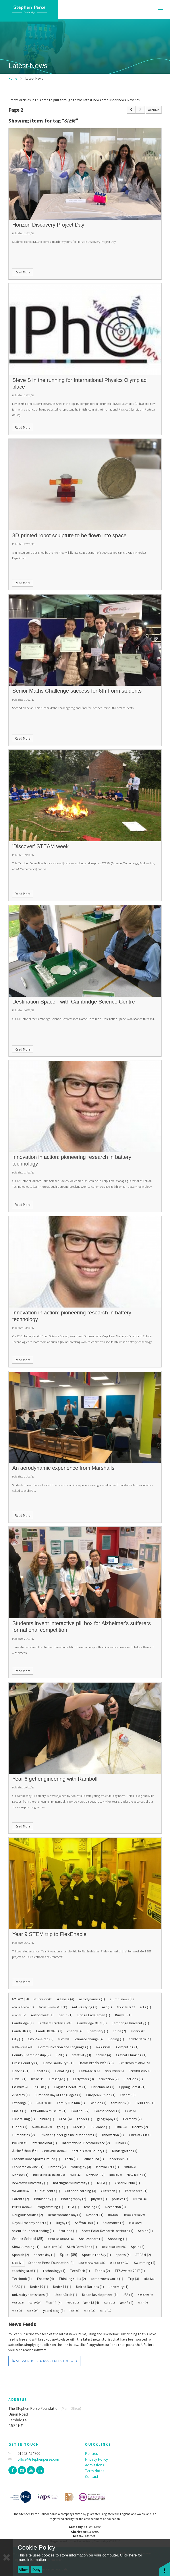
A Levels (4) (65, 1999)
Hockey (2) (140, 2127)
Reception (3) (115, 2207)
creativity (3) (81, 2055)
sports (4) (123, 2254)
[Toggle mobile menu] (160, 9)
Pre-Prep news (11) (22, 2206)
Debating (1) (64, 2071)
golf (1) (62, 2127)
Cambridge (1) (23, 2023)
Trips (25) (149, 2278)
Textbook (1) (22, 2278)
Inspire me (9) (19, 2142)
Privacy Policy (96, 2459)
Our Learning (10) (21, 2190)
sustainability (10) (119, 2262)
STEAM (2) (143, 2254)
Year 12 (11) (72, 2302)
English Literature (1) (70, 2087)
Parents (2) (20, 2199)
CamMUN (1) (21, 2031)
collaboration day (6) (22, 2047)
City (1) (17, 2039)
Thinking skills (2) (72, 2278)
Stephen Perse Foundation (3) (50, 2262)
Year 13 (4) (91, 2302)
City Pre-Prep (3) (40, 2039)
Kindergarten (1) (124, 2151)
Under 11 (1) (62, 2286)
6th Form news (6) (43, 1999)
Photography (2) (73, 2199)
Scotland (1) (68, 2230)
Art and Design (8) (126, 2007)
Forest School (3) (107, 2111)
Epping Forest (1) (132, 2087)
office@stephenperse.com (34, 2459)
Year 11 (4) (54, 2302)
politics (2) (120, 2199)
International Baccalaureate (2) (86, 2143)
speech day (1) (44, 2254)
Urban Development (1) (100, 2294)
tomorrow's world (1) (107, 2278)
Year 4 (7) (143, 2302)
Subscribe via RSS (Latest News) (44, 2361)
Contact (91, 2476)
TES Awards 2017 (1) (130, 2270)
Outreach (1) (110, 2191)
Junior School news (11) (54, 2150)
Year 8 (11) (89, 2310)
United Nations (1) (90, 2286)
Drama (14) (37, 2078)
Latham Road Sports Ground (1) (36, 2159)
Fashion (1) (98, 2103)
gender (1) (84, 2119)
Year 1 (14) (18, 2302)
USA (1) (127, 2294)
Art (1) (107, 2007)
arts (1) (145, 2007)
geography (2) (107, 2119)
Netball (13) (115, 2174)
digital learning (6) (114, 2070)
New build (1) (136, 2175)
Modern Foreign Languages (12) (49, 2174)
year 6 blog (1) (54, 2310)
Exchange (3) (22, 2103)
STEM (69, 120)
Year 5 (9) (17, 2310)
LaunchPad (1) (93, 2159)
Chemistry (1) (97, 2031)
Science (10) (135, 2222)
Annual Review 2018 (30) (53, 2007)
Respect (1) (94, 2215)
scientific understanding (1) (33, 2230)
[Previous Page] (131, 110)
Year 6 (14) (32, 2310)
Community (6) (103, 2047)
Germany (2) (132, 2119)
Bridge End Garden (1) (93, 2015)
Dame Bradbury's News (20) (134, 2062)
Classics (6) (64, 2039)
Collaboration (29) (140, 2039)
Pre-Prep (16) (140, 2198)
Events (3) (127, 2095)
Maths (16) (130, 2166)
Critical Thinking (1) (131, 2055)
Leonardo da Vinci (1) (27, 2167)
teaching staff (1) (25, 2270)
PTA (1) (73, 2207)
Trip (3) (133, 2278)
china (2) (119, 2031)
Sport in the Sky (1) (96, 2254)
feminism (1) (121, 2103)
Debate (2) (42, 2071)
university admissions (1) (31, 2294)
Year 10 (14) (35, 2302)
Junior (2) (122, 2143)
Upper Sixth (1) (65, 2294)
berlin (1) (65, 2015)
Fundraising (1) (23, 2119)
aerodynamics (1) (92, 1999)
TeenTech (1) (80, 2270)
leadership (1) (119, 2159)
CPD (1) (61, 2055)
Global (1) (19, 2127)
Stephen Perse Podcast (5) (91, 2262)
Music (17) (75, 2174)
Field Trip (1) (145, 2103)
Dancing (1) (20, 2071)
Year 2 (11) (109, 2302)
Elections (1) (133, 2079)
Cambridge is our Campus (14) (55, 2023)
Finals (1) (19, 2111)
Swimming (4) (144, 2262)
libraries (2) (57, 2167)
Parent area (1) (136, 2191)
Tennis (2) (102, 2270)
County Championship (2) (31, 2055)
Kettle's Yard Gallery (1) (89, 2151)
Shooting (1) (117, 2238)
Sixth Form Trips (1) (82, 2246)
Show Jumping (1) (25, 2246)
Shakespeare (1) (91, 2238)
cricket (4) (103, 2055)
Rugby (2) (63, 2222)
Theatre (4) (45, 2278)
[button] (164, 2569)
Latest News (34, 78)
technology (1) (54, 2270)
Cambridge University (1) (130, 2023)
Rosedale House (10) (134, 2214)
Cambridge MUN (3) (92, 2023)
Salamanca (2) (113, 2222)
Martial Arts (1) (107, 2167)
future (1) (47, 2119)
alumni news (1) (122, 1999)
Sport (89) (68, 2254)
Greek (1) (80, 2127)
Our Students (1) (47, 2191)
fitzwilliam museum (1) (48, 2111)
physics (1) (99, 2199)
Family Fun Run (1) (71, 2103)
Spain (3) (137, 2246)
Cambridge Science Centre (53, 1019)
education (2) (109, 2079)
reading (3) (92, 2207)
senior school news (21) (61, 2238)
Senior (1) (145, 2230)
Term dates (94, 2470)
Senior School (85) (27, 2238)
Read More (23, 272)
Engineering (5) (20, 2086)
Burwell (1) (123, 2015)
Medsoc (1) (20, 2175)
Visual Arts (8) (145, 2294)
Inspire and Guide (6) (140, 2134)
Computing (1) (127, 2047)
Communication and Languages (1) (64, 2047)
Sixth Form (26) (53, 2246)
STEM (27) (17, 2262)
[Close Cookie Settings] (6, 2557)
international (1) (44, 2143)
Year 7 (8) (74, 2310)
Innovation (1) (113, 2135)
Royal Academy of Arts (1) (31, 2222)
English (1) (41, 2087)
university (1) (118, 2286)
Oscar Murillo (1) (127, 2183)
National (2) (95, 2175)
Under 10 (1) (39, 2286)
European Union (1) (100, 2095)
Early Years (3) (83, 2079)
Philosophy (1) (45, 2199)
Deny (36, 2569)
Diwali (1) (19, 2079)
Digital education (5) (89, 2070)
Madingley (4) (81, 2167)
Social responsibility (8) (114, 2246)
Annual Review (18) (23, 2007)
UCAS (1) (18, 2286)
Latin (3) (71, 2159)
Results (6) (113, 2214)
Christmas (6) (138, 2031)
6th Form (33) (20, 1999)
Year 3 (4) (126, 2302)
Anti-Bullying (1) (84, 2007)
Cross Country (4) (25, 2063)
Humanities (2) (23, 2135)
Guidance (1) (100, 2127)
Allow (23, 2569)
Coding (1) (116, 2039)
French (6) (130, 2110)
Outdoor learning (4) (80, 2191)
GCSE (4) (65, 2119)
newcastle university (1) (30, 2183)
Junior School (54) (25, 2151)
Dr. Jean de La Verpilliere (99, 1181)
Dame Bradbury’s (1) (58, 2063)
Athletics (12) (19, 2015)
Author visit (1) (42, 2015)
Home (12, 78)
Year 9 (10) (105, 2310)
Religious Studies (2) (27, 2215)
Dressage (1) (58, 2079)
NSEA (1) (103, 2183)
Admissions (94, 2464)
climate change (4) (89, 2039)
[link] (140, 110)
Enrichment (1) (102, 2087)
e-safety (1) (21, 2095)
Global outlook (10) (42, 2126)
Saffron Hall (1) (86, 2222)
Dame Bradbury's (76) (96, 2062)
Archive (153, 110)
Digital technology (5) (140, 2070)
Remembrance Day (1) (64, 2215)
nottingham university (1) (72, 2183)
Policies (91, 2453)
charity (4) (75, 2031)
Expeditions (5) (44, 2102)
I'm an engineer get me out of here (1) (68, 2135)
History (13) (121, 2126)
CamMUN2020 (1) (49, 2031)
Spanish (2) (20, 2254)
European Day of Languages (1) (58, 2095)
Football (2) (80, 2111)
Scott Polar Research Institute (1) (107, 2230)
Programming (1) (50, 2207)
